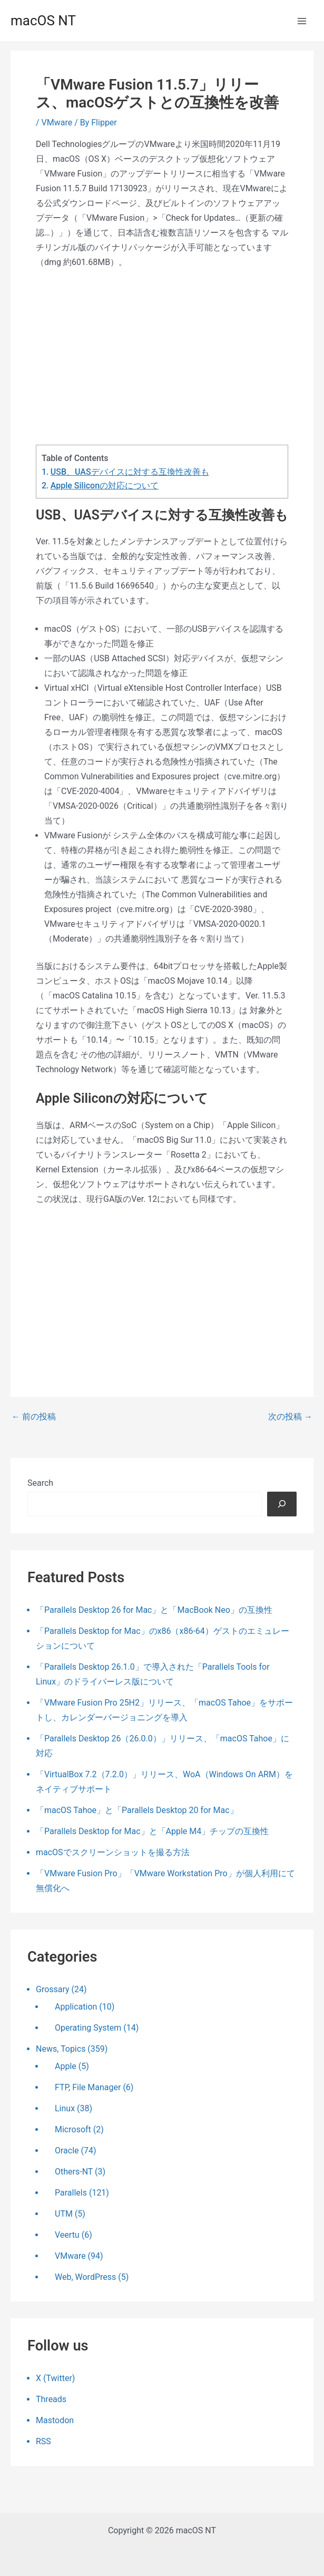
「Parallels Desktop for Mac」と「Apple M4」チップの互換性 (152, 1831)
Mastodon (55, 2420)
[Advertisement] (162, 357)
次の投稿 (290, 1417)
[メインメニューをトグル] (301, 21)
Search (40, 1483)
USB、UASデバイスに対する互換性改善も (130, 472)
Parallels (71, 2193)
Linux (65, 2108)
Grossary (53, 1989)
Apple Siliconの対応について (105, 486)
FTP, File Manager (88, 2087)
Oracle (67, 2151)
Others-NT (74, 2172)
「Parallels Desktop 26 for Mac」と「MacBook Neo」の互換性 (154, 1610)
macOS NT (43, 20)
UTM (64, 2214)
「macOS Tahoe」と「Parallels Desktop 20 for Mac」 (137, 1810)
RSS (43, 2441)
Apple (65, 2066)
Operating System (88, 2028)
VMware (57, 122)
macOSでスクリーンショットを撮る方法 (113, 1852)
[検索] (282, 1504)
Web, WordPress (85, 2277)
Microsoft (73, 2129)
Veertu (67, 2235)
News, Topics (60, 2049)
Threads (51, 2399)
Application (76, 2007)
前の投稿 (34, 1417)
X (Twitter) (55, 2378)
